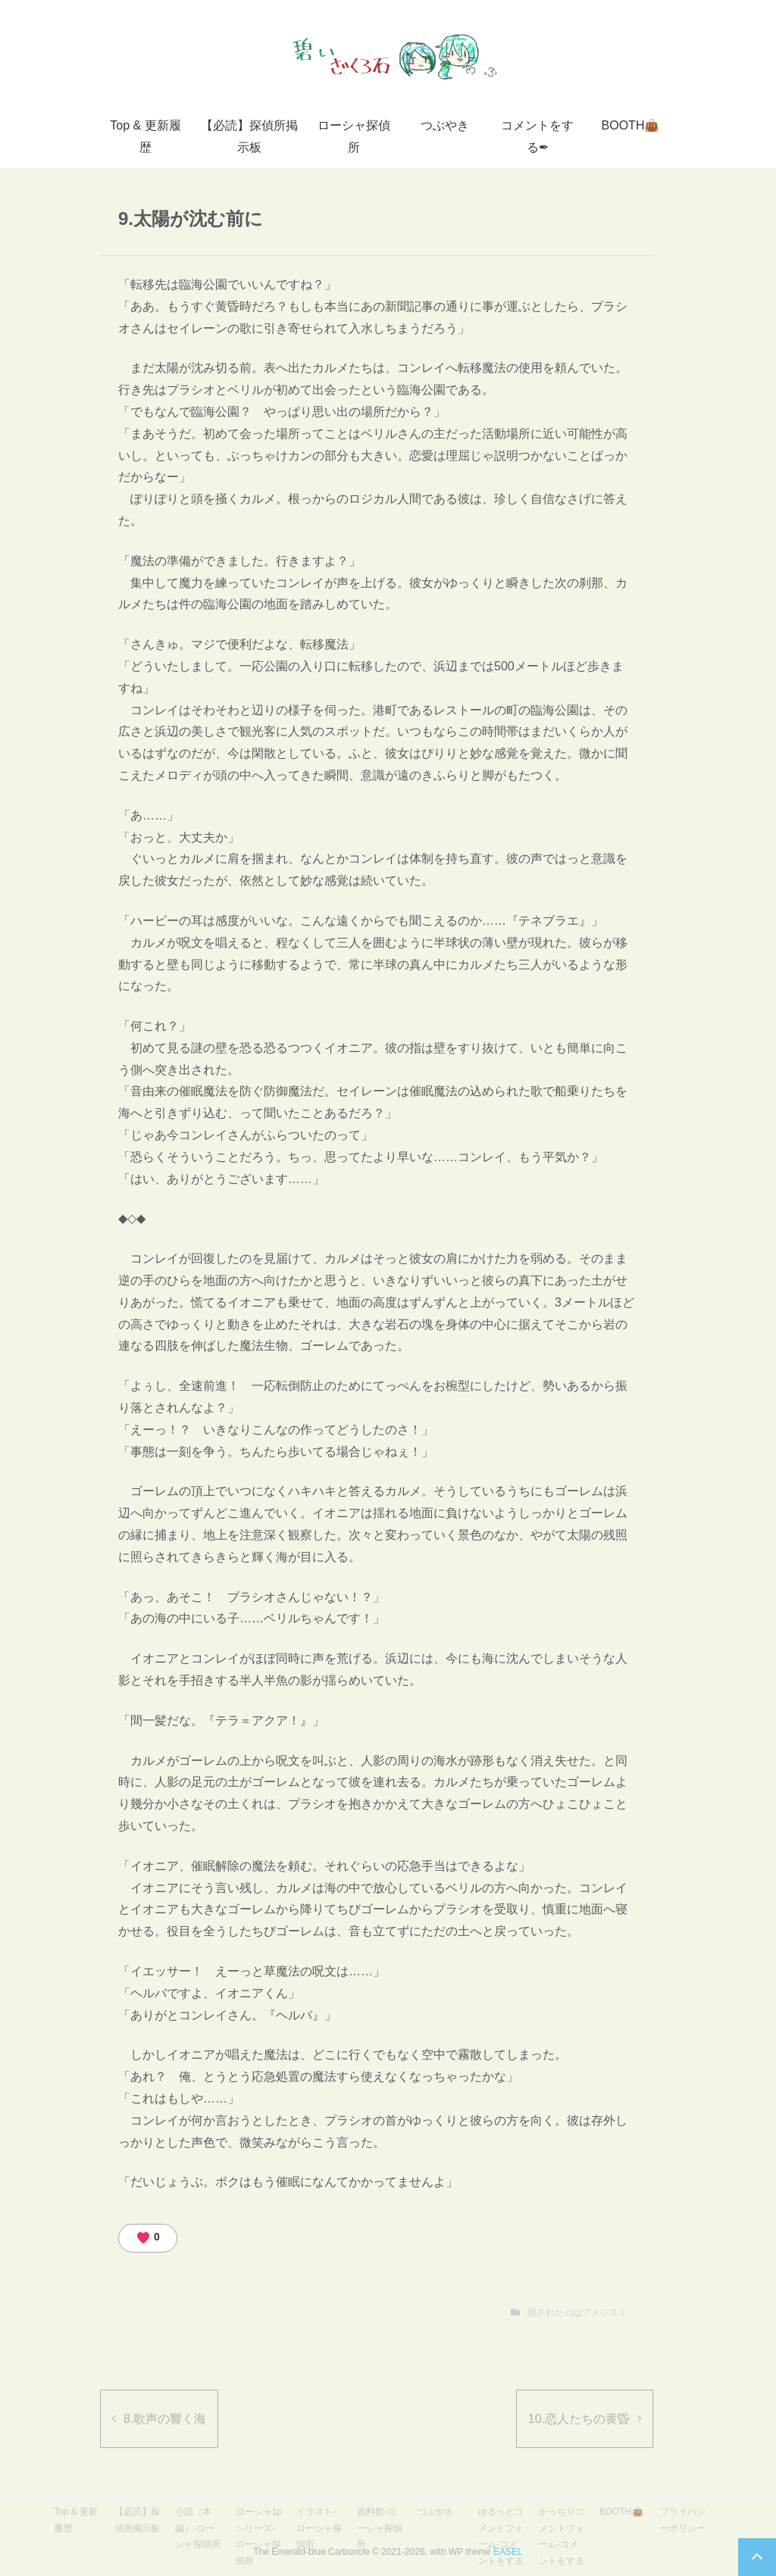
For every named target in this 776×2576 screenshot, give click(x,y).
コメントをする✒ (537, 136)
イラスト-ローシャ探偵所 (319, 2527)
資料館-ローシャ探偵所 (379, 2527)
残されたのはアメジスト (577, 2312)
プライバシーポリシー (683, 2520)
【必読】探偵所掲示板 (249, 136)
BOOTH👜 (631, 125)
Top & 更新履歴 (145, 136)
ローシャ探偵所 (354, 136)
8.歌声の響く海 (165, 2418)
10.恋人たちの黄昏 (579, 2418)
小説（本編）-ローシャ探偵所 (198, 2527)
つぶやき (445, 125)
